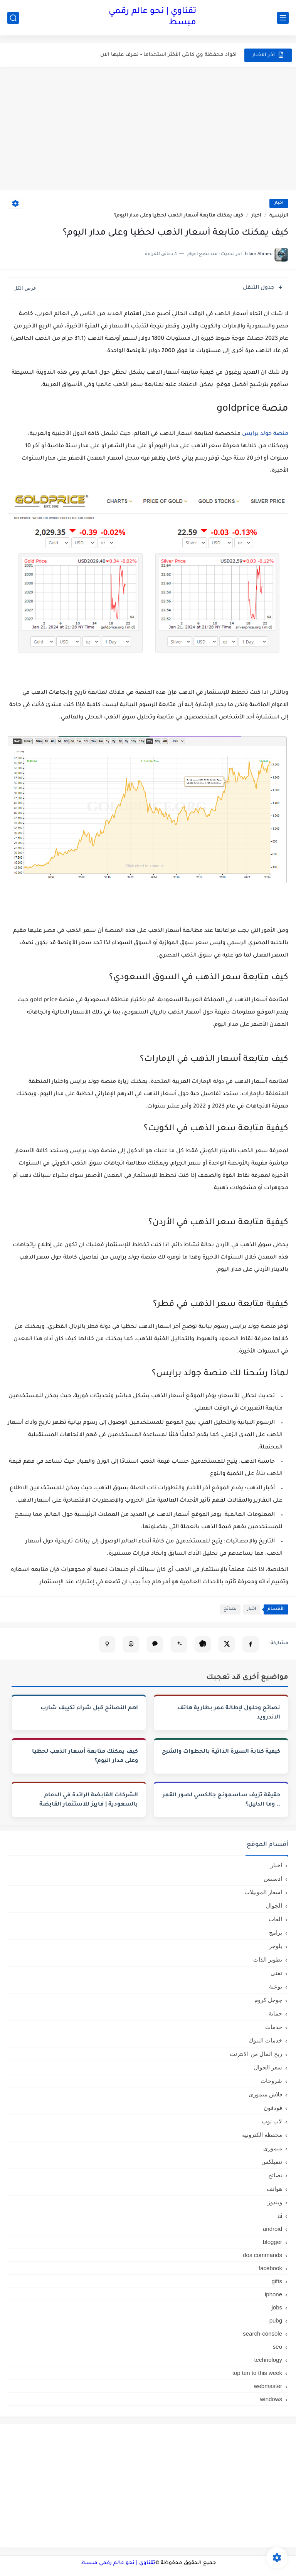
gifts (276, 2281)
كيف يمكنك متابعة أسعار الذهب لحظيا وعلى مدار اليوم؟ (85, 1756)
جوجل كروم (268, 2000)
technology (268, 2359)
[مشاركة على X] (227, 1644)
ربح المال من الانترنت (256, 2054)
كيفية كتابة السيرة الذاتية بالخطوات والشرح (221, 1752)
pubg (275, 2320)
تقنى (276, 1973)
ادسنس (273, 1878)
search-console (262, 2333)
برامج (275, 1932)
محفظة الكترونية (262, 2134)
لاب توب (272, 2121)
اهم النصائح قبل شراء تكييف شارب (89, 1708)
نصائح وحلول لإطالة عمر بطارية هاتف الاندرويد (229, 1713)
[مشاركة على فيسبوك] (250, 1644)
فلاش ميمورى (265, 2094)
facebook (270, 2268)
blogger (272, 2242)
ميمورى (272, 2148)
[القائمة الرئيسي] (283, 18)
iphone (273, 2294)
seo (277, 2346)
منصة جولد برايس (265, 434)
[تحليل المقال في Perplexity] (131, 1644)
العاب (275, 1919)
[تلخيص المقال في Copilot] (107, 1644)
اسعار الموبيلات (263, 1892)
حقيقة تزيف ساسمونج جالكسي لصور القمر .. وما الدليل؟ (221, 1800)
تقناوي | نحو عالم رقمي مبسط (152, 17)
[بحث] (13, 18)
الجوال (274, 1905)
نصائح (230, 1609)
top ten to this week (257, 2373)
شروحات (271, 2081)
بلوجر (275, 1946)
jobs (276, 2307)
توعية (275, 1986)
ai (280, 2215)
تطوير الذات (267, 1959)
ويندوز (274, 2202)
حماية (275, 2013)
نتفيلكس (271, 2161)
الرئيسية (278, 215)
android (272, 2228)
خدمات (273, 2027)
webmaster (268, 2386)
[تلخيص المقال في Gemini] (179, 1644)
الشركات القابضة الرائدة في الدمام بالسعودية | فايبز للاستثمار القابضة (88, 1800)
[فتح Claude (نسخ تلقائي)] (155, 1644)
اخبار (278, 203)
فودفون (273, 2107)
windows (271, 2399)
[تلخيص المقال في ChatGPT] (203, 1644)
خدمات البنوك (265, 2040)
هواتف (274, 2188)
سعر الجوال (268, 2067)
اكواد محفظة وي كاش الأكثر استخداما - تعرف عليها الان (168, 55)
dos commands (262, 2255)
